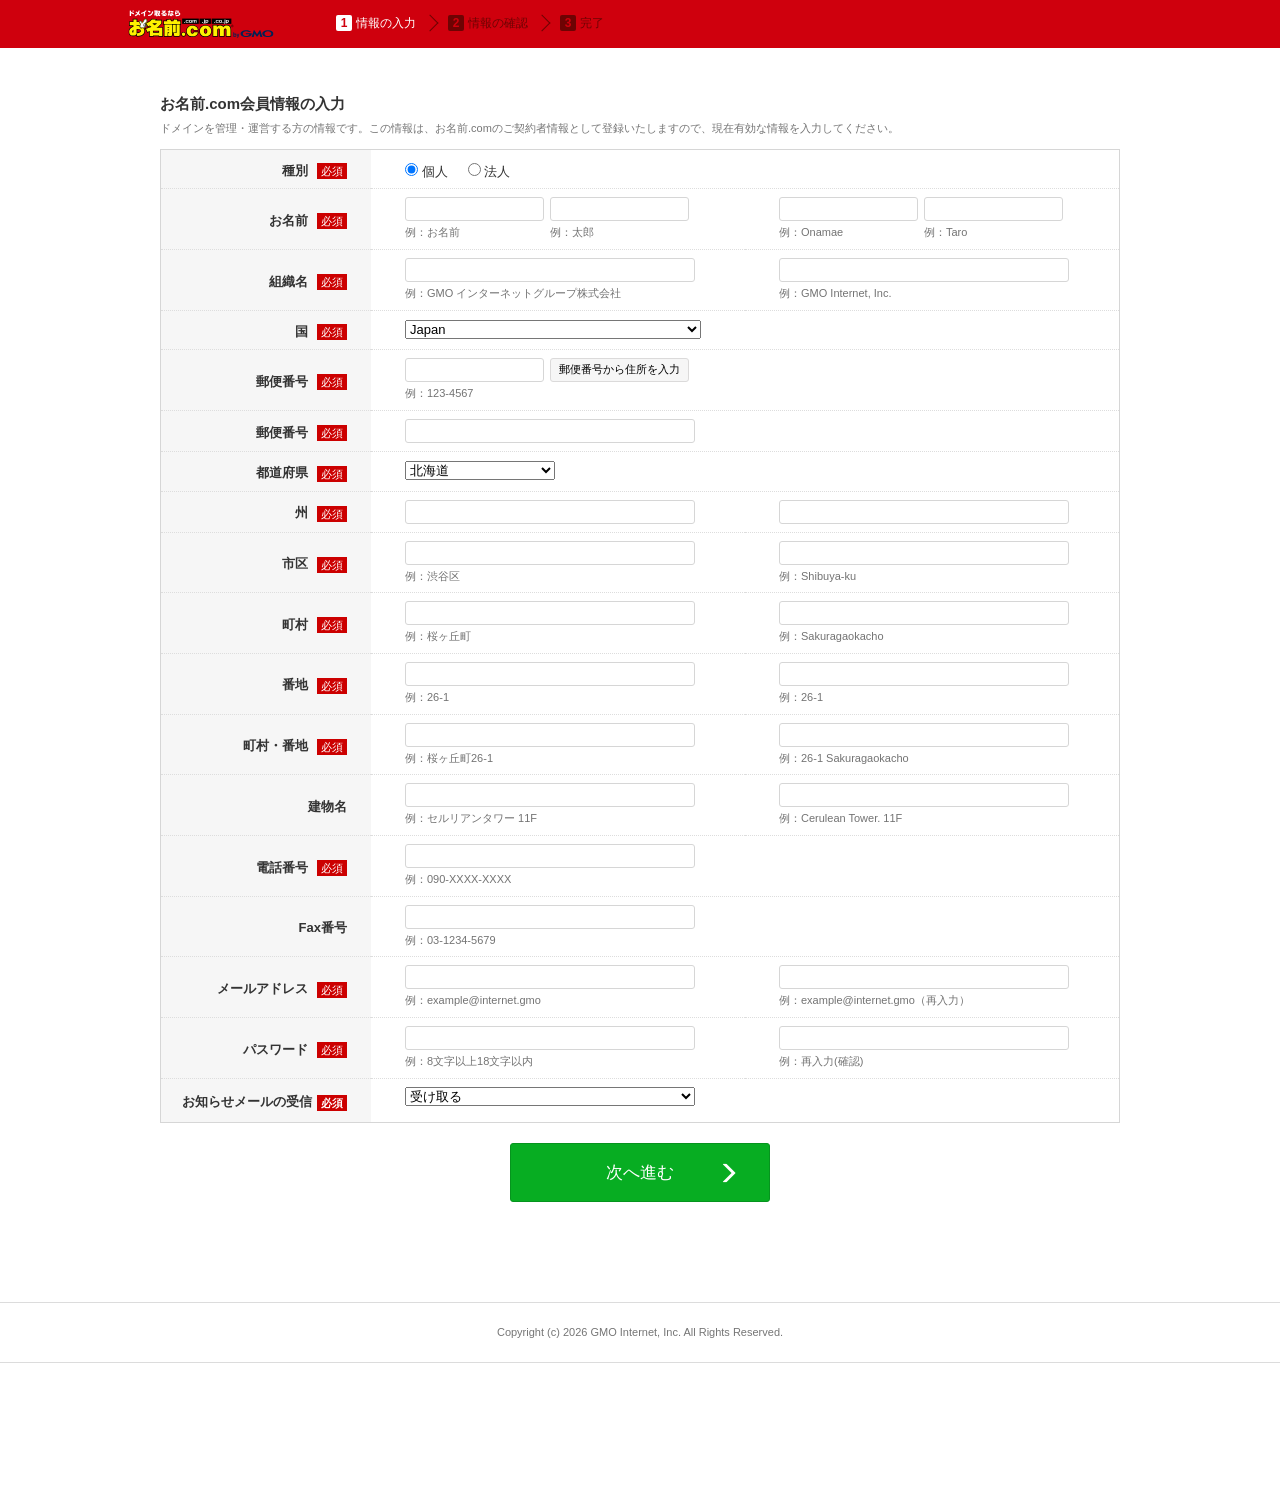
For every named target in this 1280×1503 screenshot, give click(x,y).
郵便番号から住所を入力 (619, 369)
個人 (426, 171)
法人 (489, 171)
